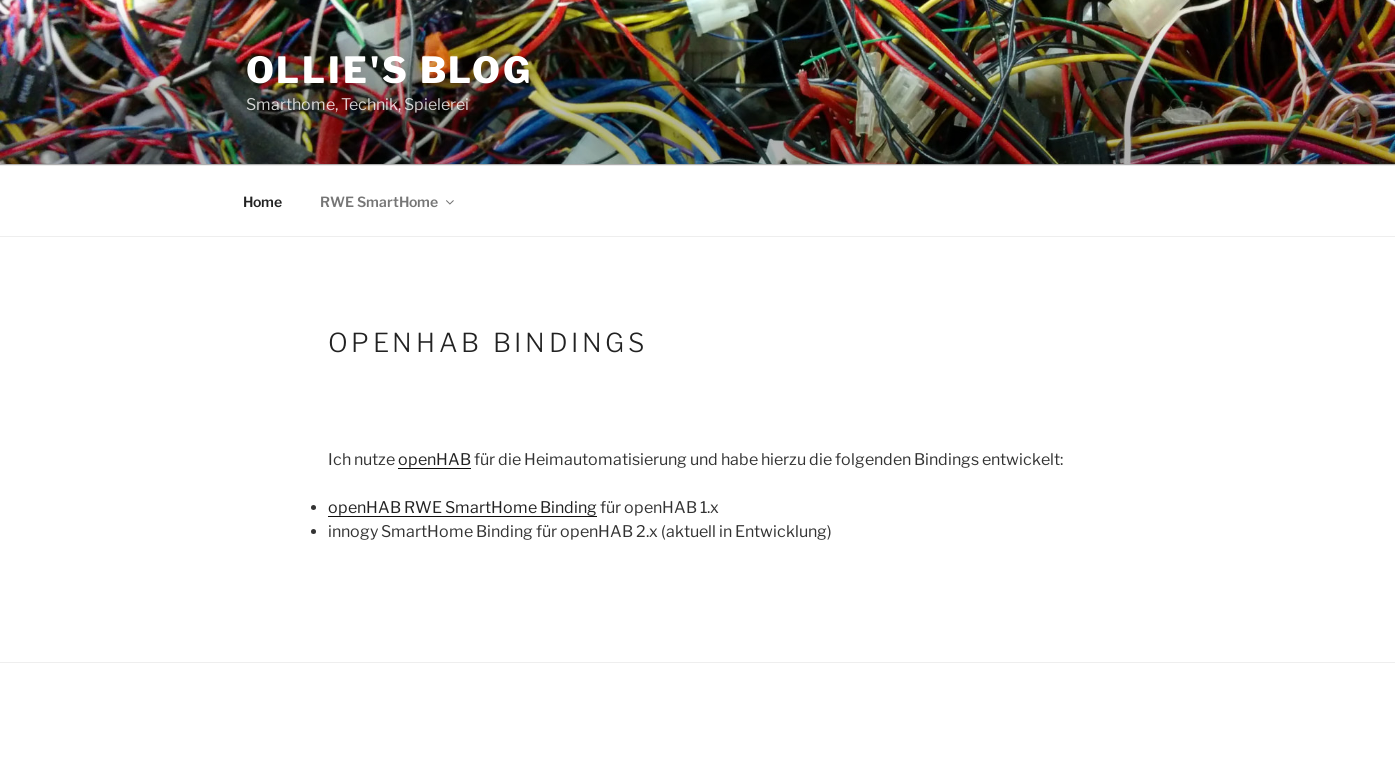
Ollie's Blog (390, 70)
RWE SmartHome (388, 201)
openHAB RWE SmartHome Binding (462, 507)
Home (262, 201)
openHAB (434, 459)
